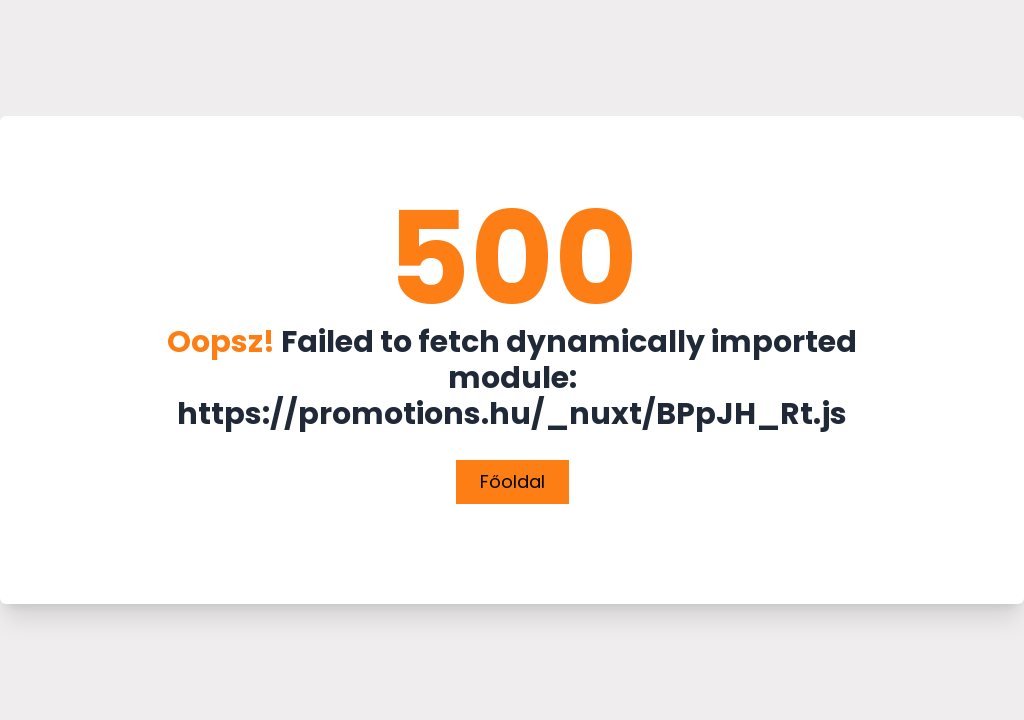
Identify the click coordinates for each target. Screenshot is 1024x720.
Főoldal (512, 481)
